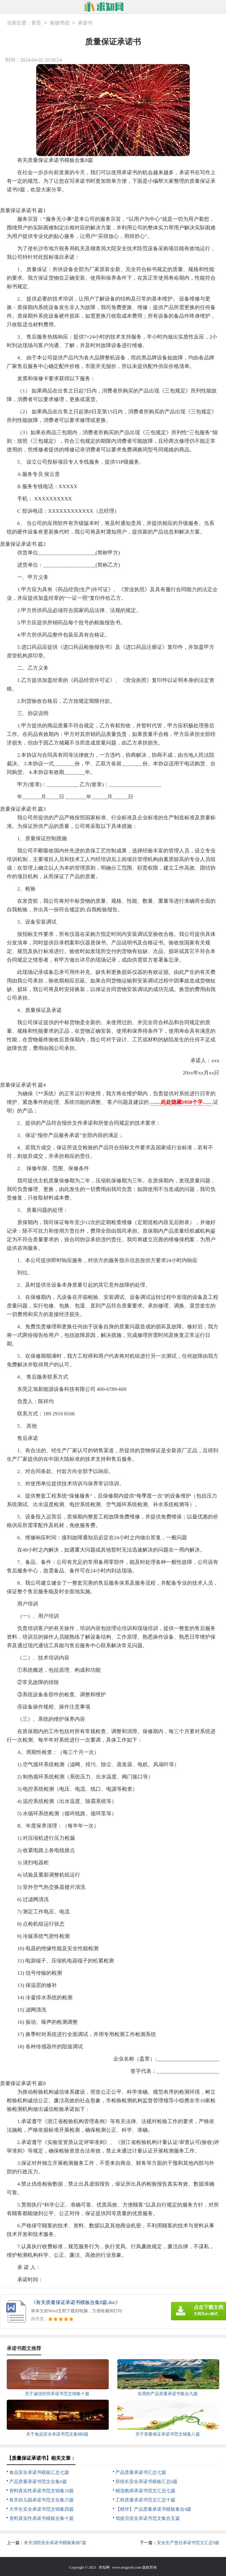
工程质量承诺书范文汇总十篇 (145, 2500)
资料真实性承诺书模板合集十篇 (41, 2518)
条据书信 (59, 23)
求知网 (104, 2567)
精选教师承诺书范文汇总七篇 (145, 2490)
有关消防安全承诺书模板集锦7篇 (55, 2542)
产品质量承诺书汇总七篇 (140, 2472)
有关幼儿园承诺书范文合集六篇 (41, 2500)
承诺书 (85, 23)
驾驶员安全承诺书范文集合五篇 (147, 2518)
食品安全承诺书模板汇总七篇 (39, 2472)
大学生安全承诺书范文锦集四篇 (41, 2509)
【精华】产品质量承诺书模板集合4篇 (153, 2509)
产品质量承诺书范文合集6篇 (38, 2481)
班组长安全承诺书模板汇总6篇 (146, 2481)
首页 (36, 23)
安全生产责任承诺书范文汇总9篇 (188, 2542)
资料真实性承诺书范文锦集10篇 (41, 2490)
